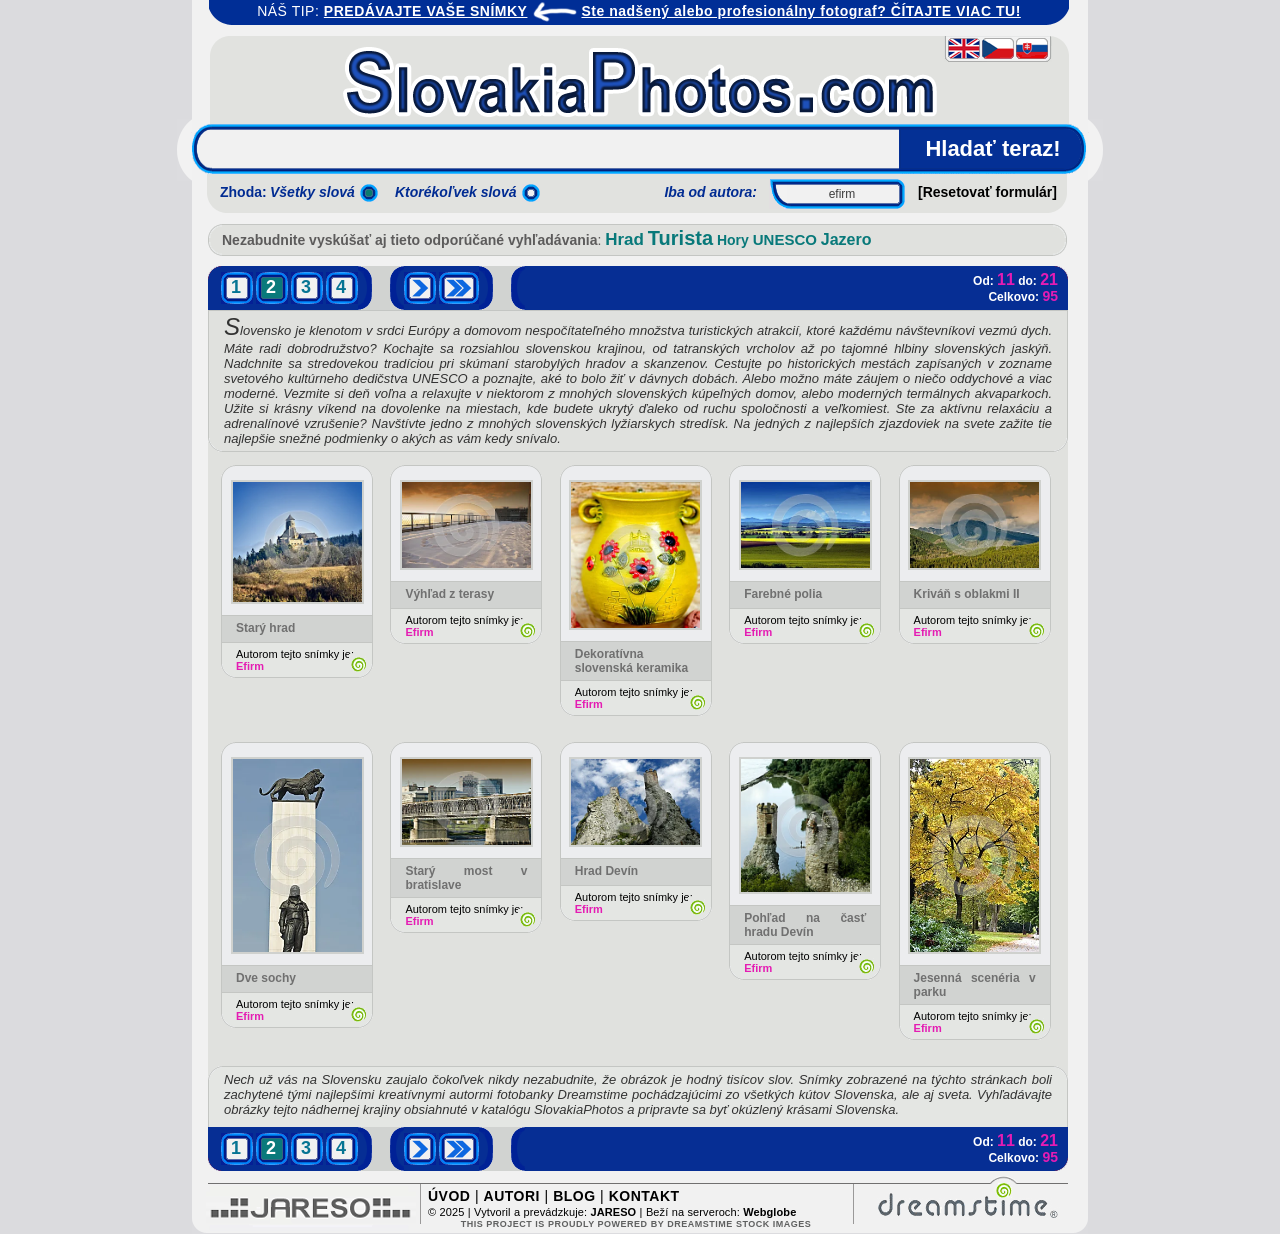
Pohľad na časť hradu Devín (805, 925)
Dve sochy (266, 978)
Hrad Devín (606, 871)
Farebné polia (783, 594)
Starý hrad (265, 628)
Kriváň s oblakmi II (967, 594)
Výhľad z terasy (449, 594)
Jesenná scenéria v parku (975, 985)
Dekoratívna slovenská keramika (631, 661)
